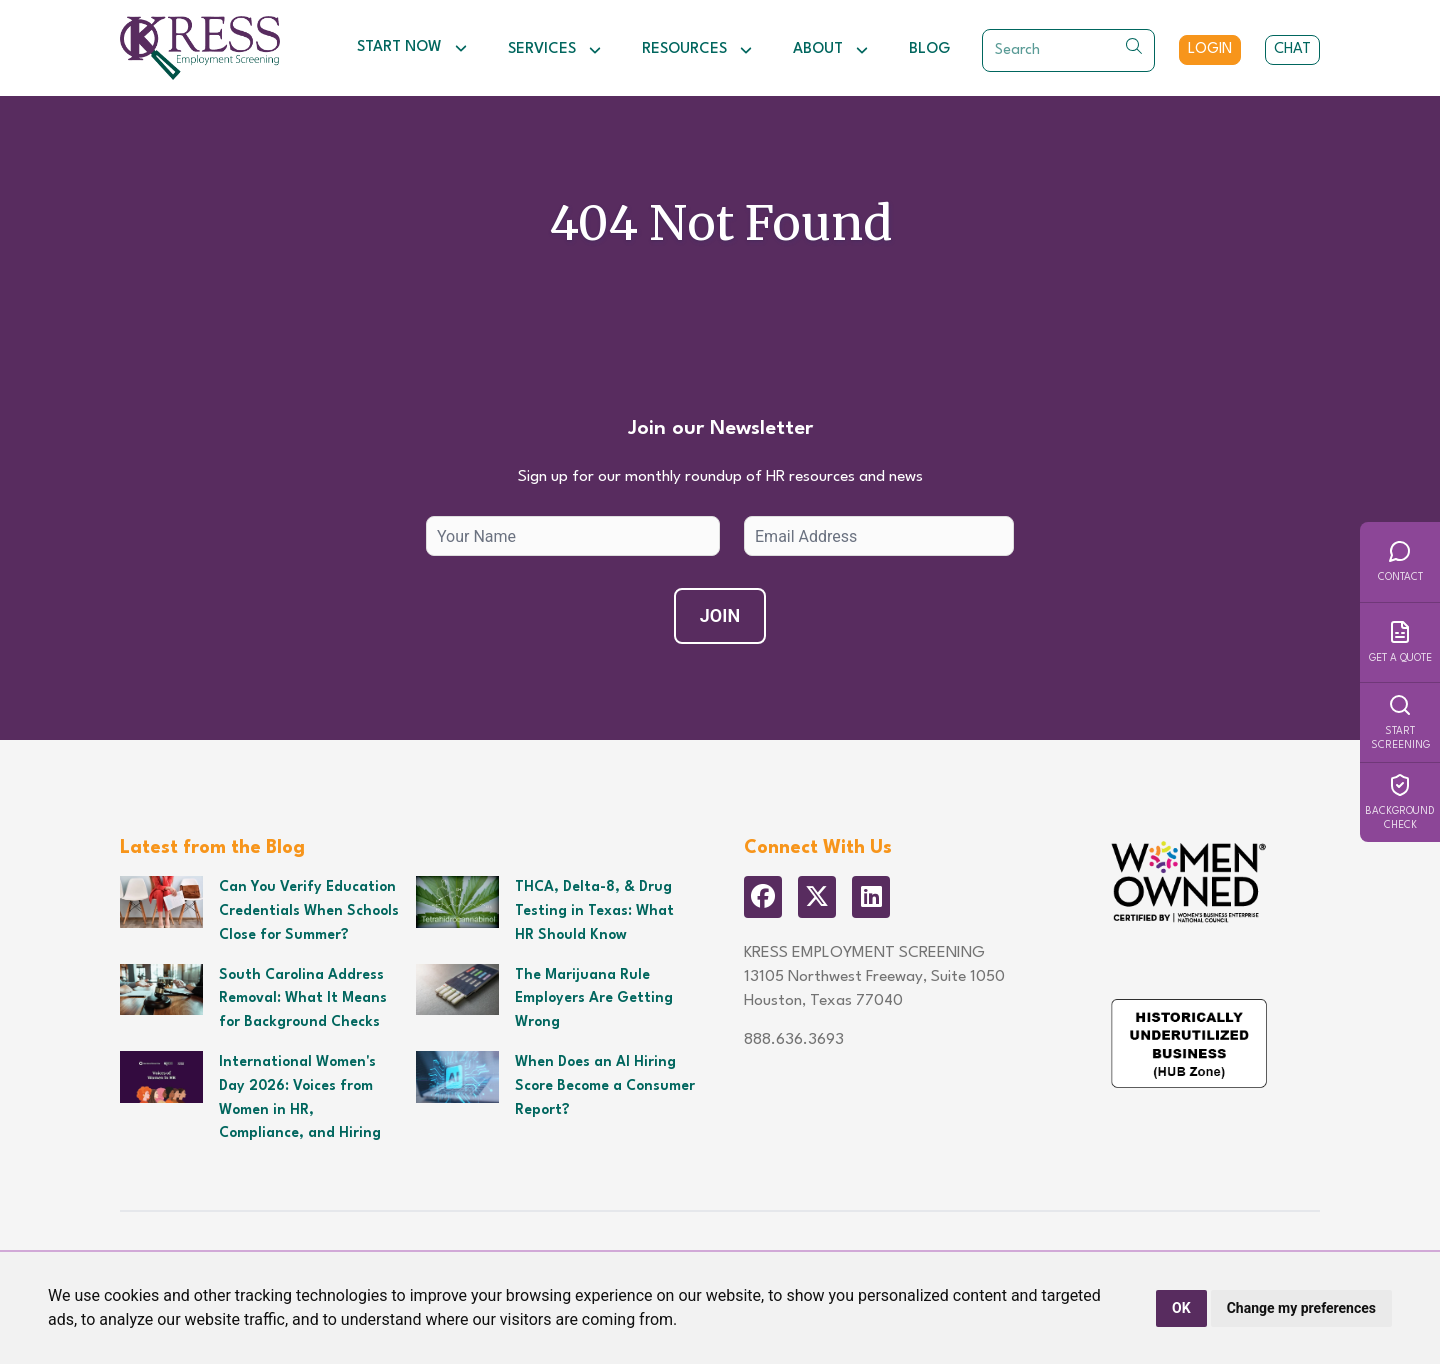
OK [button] (1181, 1308)
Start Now (412, 48)
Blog (929, 49)
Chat (1292, 49)
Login (1210, 49)
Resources (697, 50)
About (831, 50)
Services (555, 50)
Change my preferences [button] (1301, 1308)
